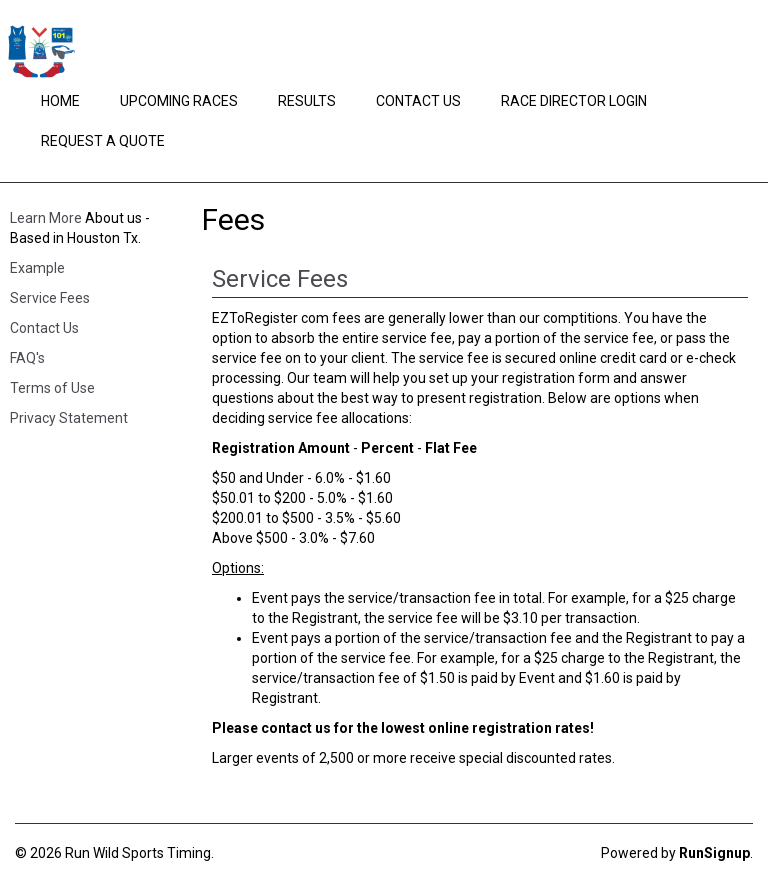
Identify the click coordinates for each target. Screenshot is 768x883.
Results (307, 101)
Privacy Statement (69, 418)
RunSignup (714, 853)
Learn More (46, 218)
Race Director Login (574, 101)
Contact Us (418, 101)
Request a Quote (103, 141)
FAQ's (27, 358)
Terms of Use (52, 388)
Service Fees (50, 298)
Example (37, 268)
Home (60, 101)
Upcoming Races (179, 101)
